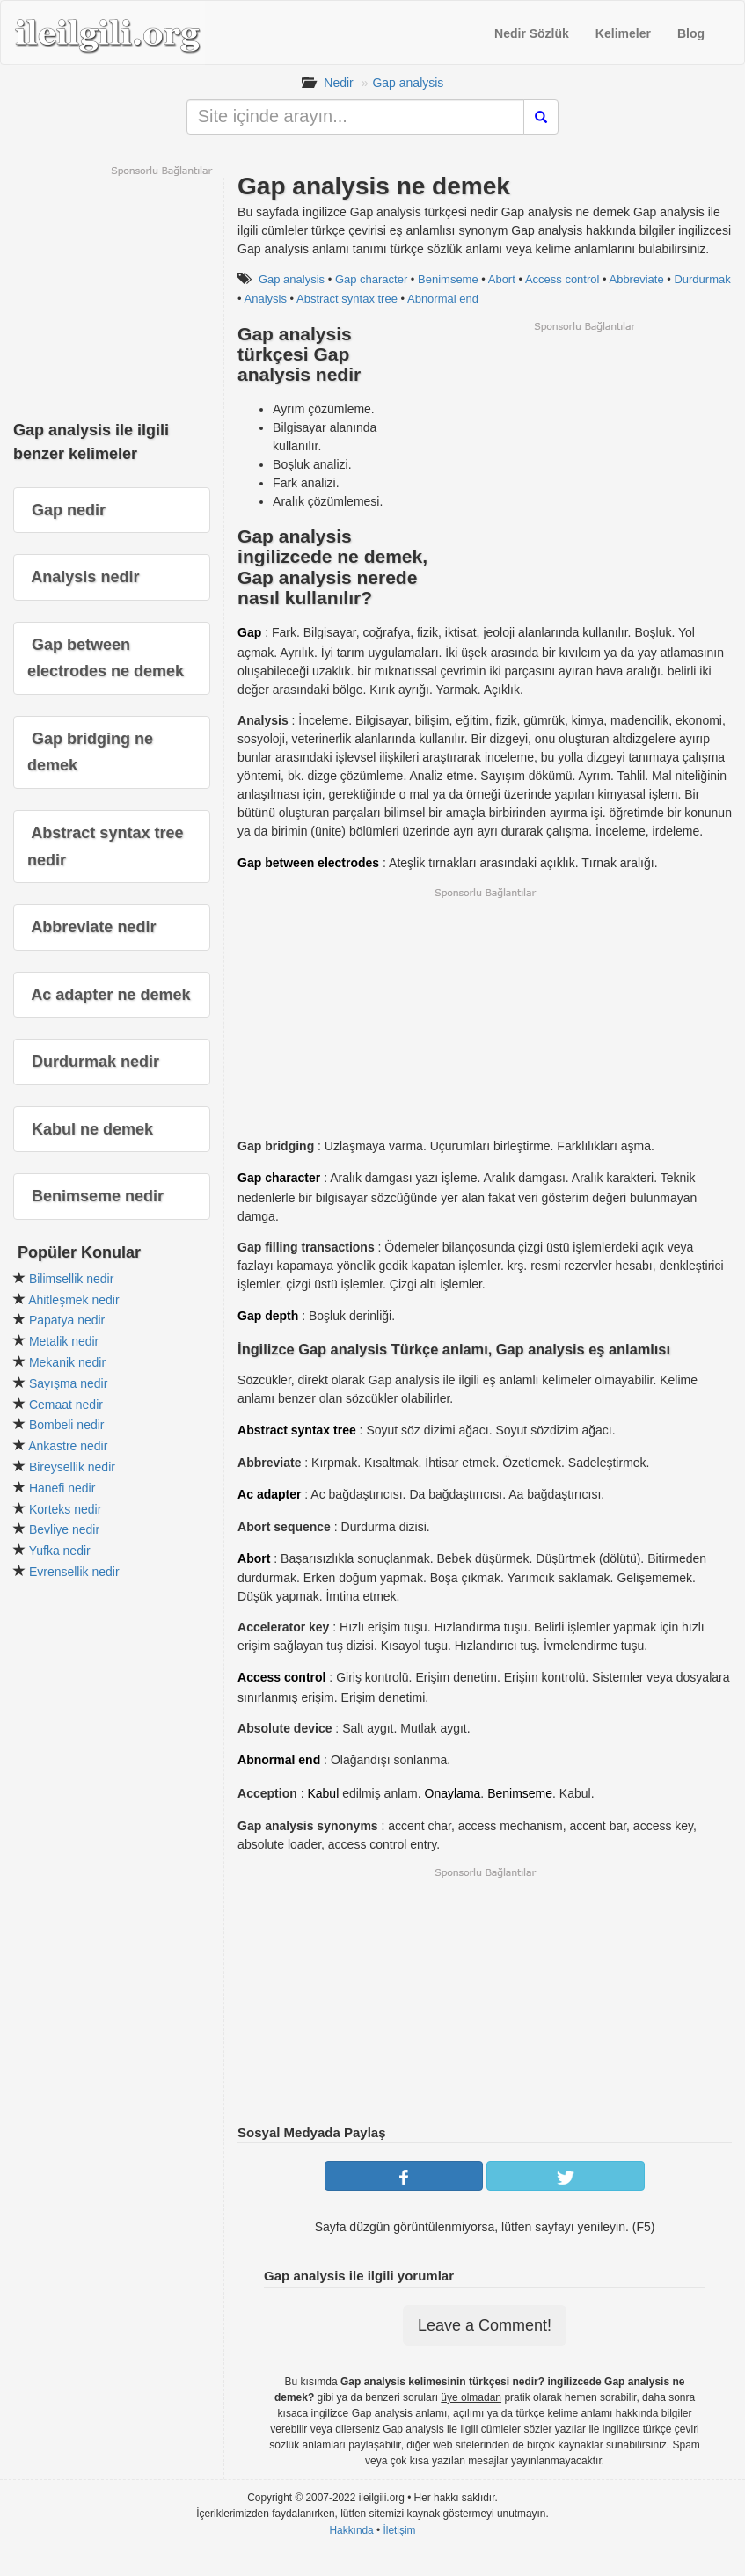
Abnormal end (442, 298)
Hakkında (351, 2530)
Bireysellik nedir (72, 1467)
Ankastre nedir (67, 1446)
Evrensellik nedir (74, 1572)
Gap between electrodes (308, 863)
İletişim (399, 2530)
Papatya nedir (67, 1320)
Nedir (338, 83)
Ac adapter (269, 1494)
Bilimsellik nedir (71, 1279)
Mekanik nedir (67, 1362)
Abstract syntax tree (347, 298)
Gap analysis (407, 83)
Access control (562, 279)
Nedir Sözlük (531, 33)
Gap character (371, 279)
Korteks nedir (65, 1509)
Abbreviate (636, 279)
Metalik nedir (64, 1341)
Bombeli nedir (67, 1425)
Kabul (323, 1793)
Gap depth (267, 1316)
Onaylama (453, 1793)
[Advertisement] (584, 456)
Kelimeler (623, 33)
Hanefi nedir (62, 1488)
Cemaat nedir (66, 1404)
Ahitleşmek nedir (74, 1300)
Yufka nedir (60, 1550)
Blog (691, 33)
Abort (501, 279)
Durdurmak (702, 279)
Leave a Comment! (484, 2325)
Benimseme (448, 279)
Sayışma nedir (68, 1383)
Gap (249, 632)
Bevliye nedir (64, 1529)
